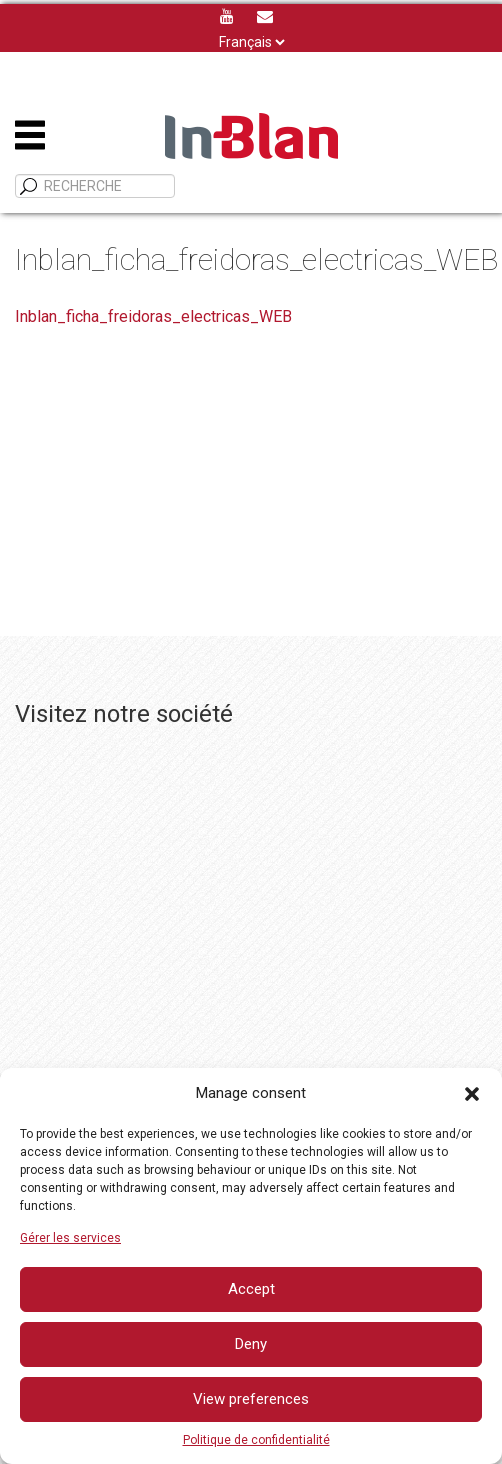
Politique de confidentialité (256, 1440)
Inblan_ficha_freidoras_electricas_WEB (153, 316)
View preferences (251, 1399)
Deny (251, 1344)
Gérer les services (70, 1238)
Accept (251, 1289)
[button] (472, 1094)
